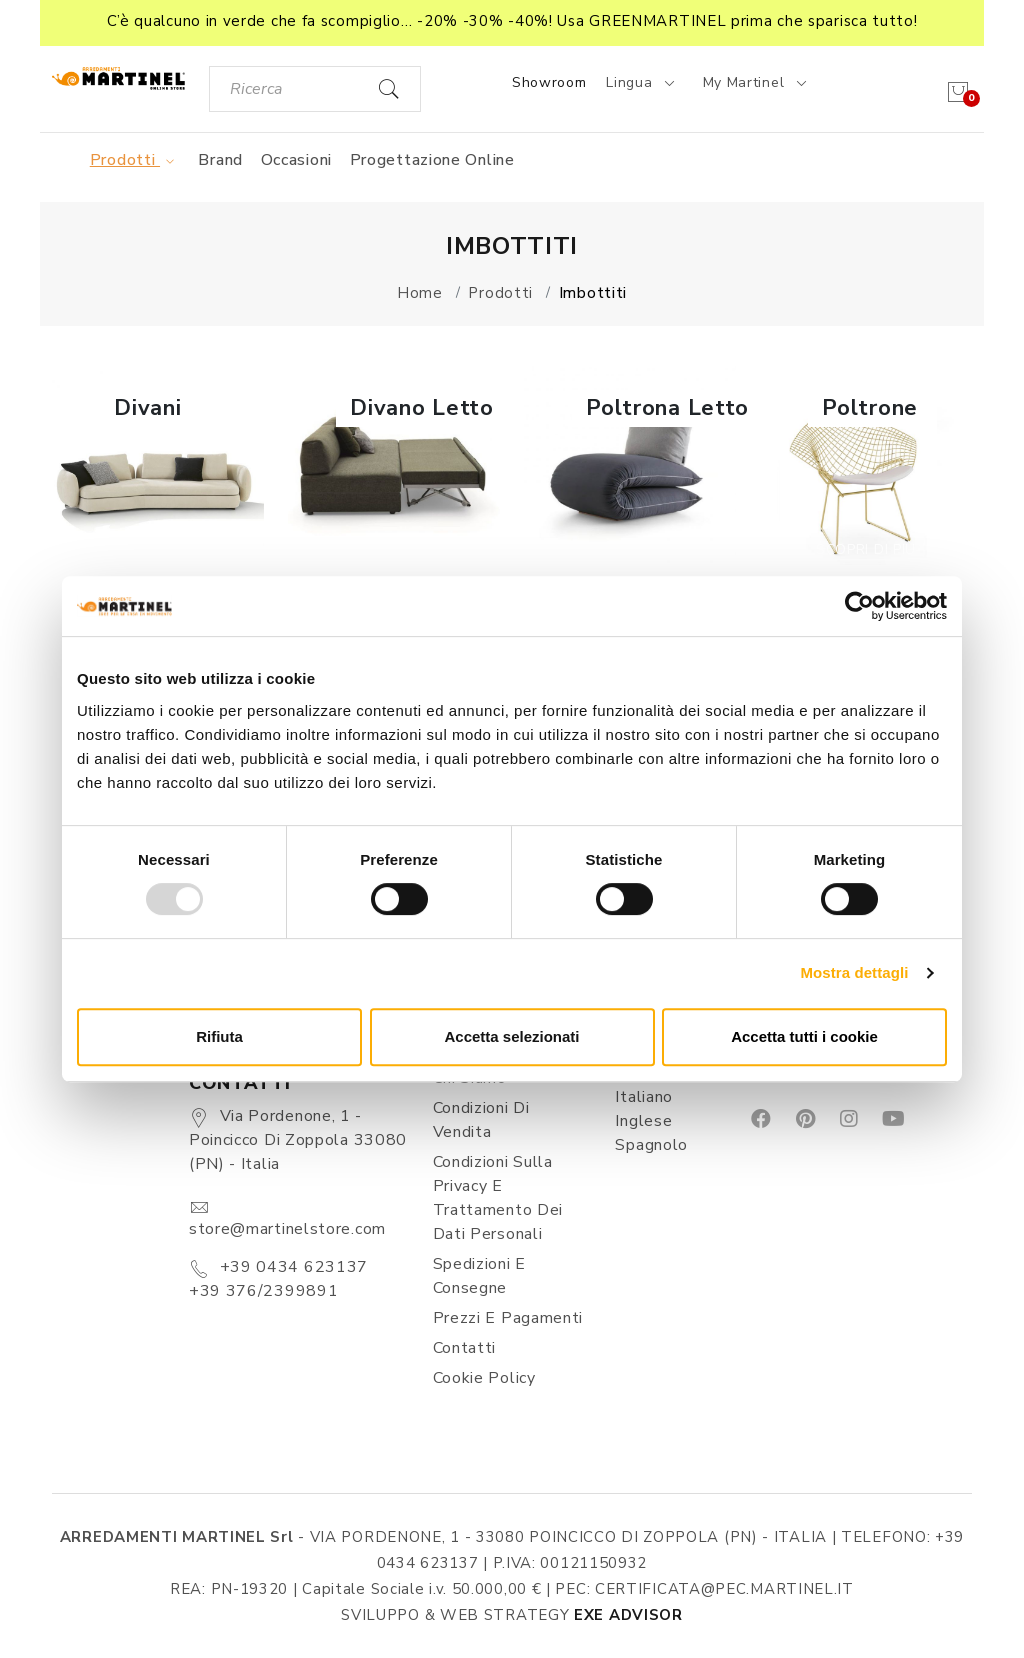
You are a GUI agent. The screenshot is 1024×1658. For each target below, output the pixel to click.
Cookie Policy (484, 1378)
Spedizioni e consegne (479, 1276)
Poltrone (870, 408)
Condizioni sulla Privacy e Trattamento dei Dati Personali (498, 1198)
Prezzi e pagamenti (508, 1318)
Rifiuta (219, 1036)
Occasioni (296, 160)
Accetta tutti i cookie (804, 1036)
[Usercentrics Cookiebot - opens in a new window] (859, 606)
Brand (220, 160)
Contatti (465, 1348)
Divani (147, 408)
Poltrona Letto (667, 408)
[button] (512, 23)
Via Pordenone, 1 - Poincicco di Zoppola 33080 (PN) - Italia (298, 1140)
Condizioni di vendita (481, 1120)
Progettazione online (432, 160)
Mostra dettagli (854, 972)
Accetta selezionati (511, 1036)
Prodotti (135, 160)
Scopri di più (158, 549)
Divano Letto (421, 408)
